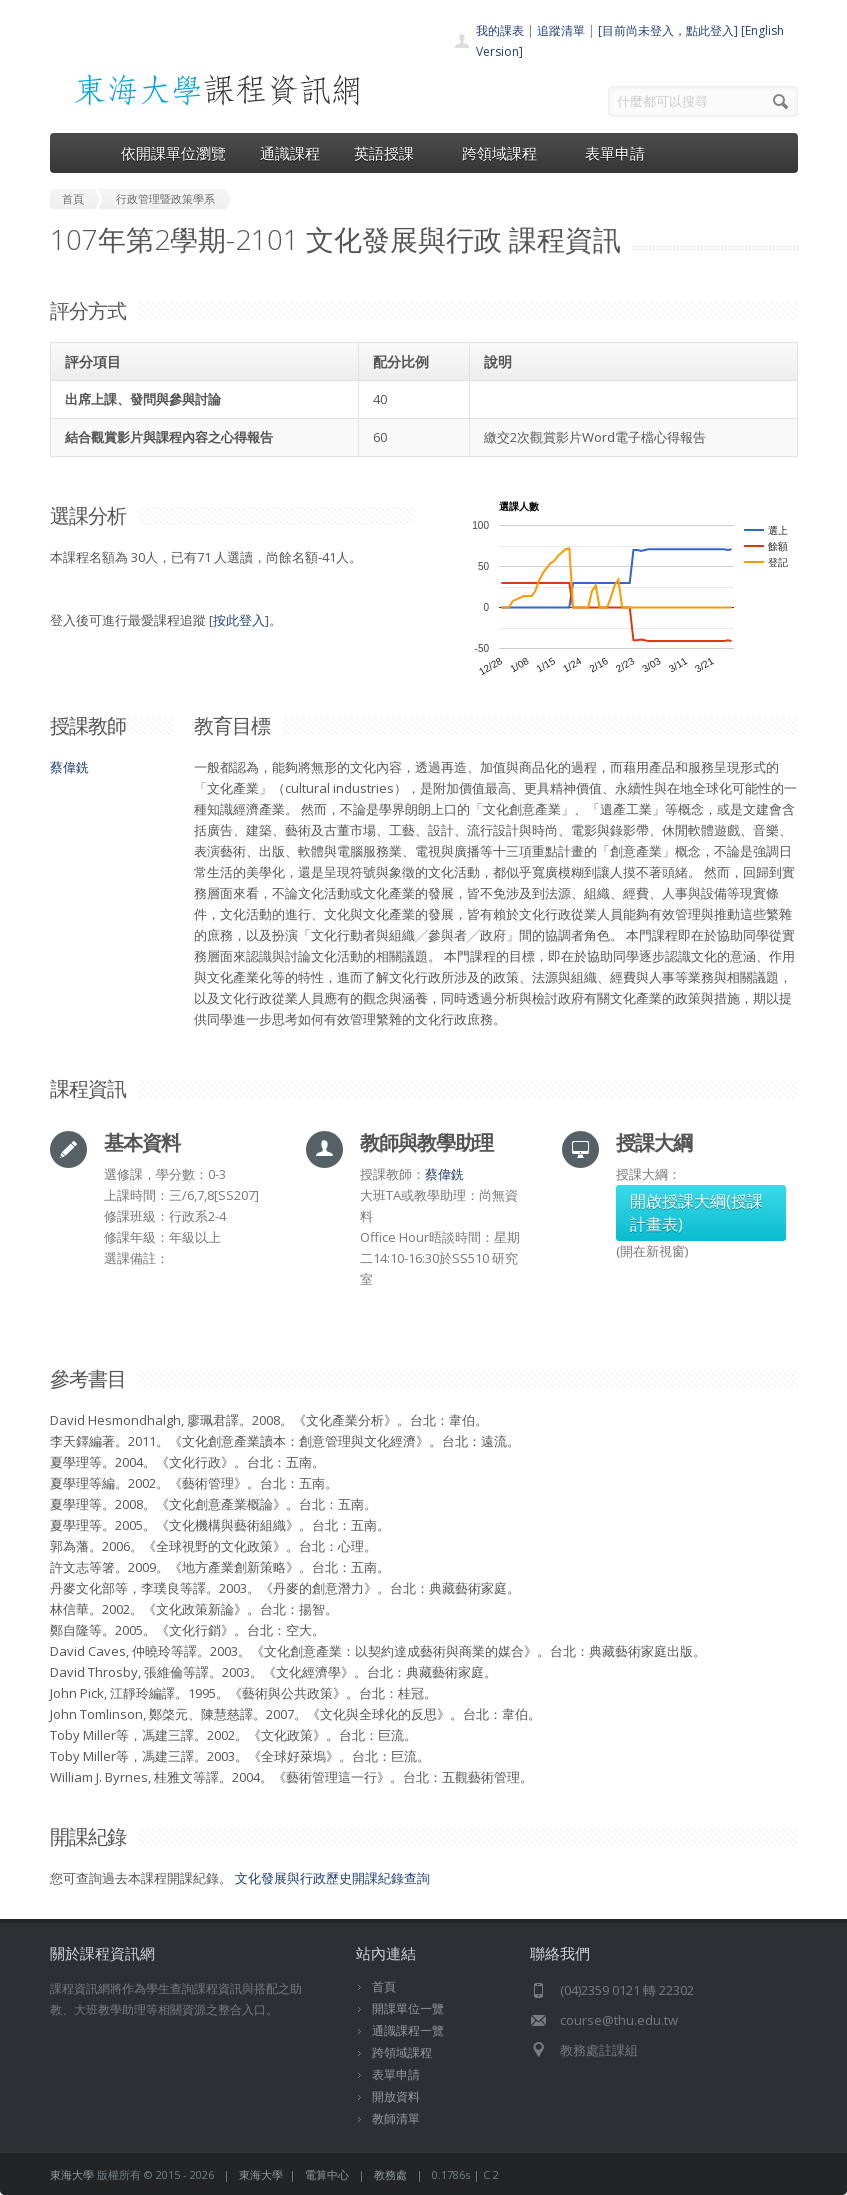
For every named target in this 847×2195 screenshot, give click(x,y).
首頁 (384, 1986)
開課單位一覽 (408, 2008)
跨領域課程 (506, 153)
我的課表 (500, 30)
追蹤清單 (561, 30)
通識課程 (290, 153)
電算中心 (327, 2174)
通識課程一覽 (408, 2030)
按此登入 (239, 620)
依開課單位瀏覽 (173, 153)
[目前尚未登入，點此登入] (668, 30)
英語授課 (391, 153)
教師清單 (396, 2118)
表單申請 (615, 153)
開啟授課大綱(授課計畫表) (696, 1212)
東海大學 (72, 2174)
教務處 (390, 2174)
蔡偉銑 (69, 767)
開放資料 (396, 2096)
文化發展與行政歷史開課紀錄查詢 (332, 1878)
